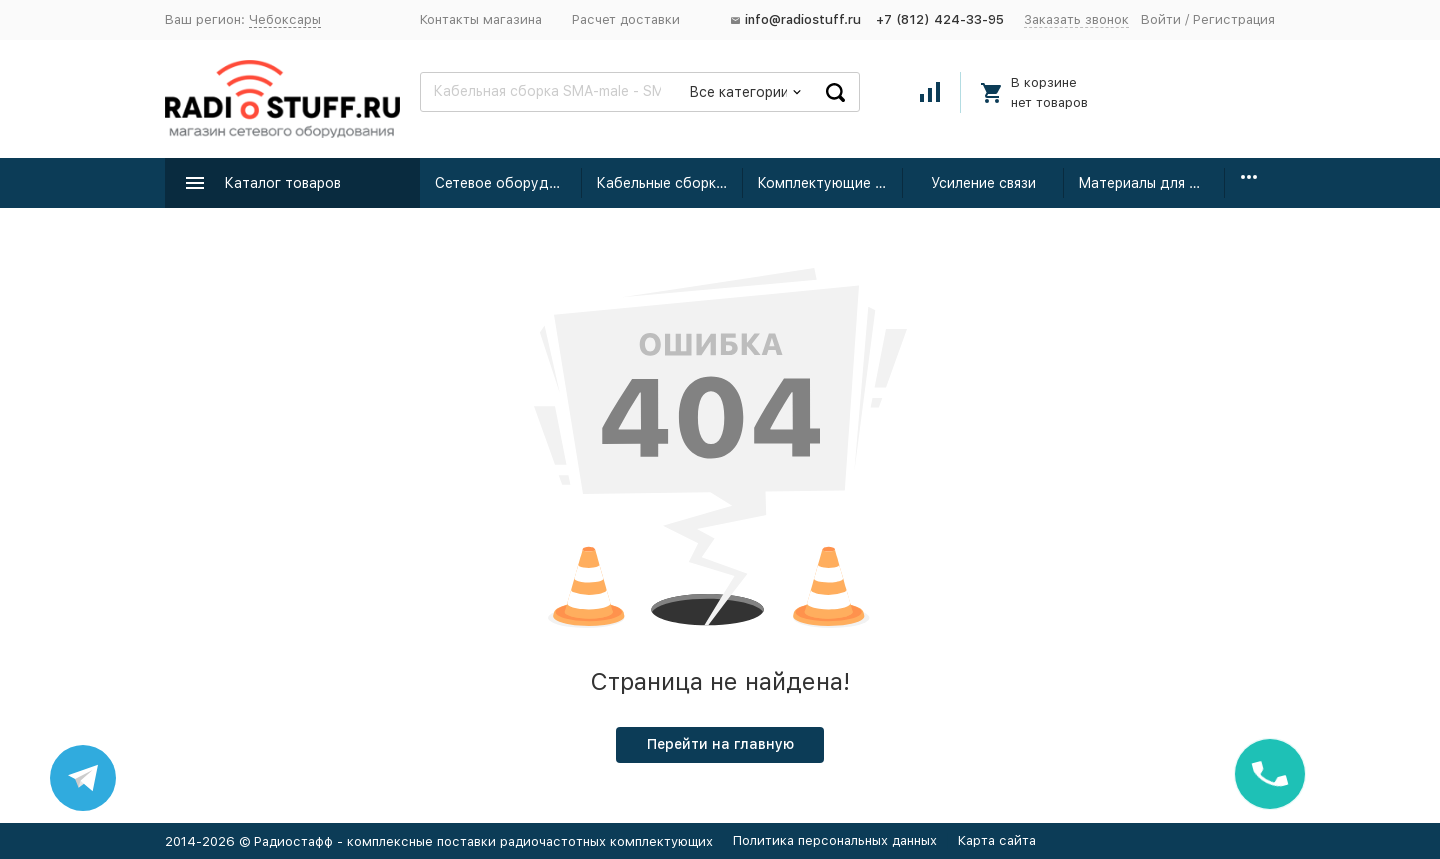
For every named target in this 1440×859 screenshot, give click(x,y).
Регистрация (1234, 19)
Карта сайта (997, 840)
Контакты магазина (481, 19)
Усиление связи (983, 183)
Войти (1161, 19)
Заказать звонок (1076, 19)
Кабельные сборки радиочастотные (669, 183)
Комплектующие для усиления (830, 183)
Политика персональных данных (835, 840)
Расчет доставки (626, 19)
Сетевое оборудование (508, 183)
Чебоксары (285, 19)
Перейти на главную (720, 744)
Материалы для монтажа (1151, 183)
